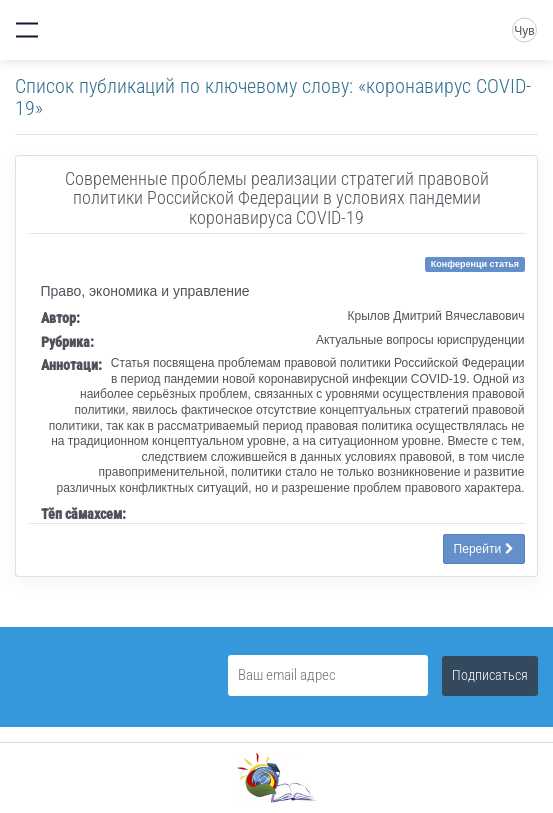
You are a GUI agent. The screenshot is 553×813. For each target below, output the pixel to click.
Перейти (484, 549)
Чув (524, 31)
